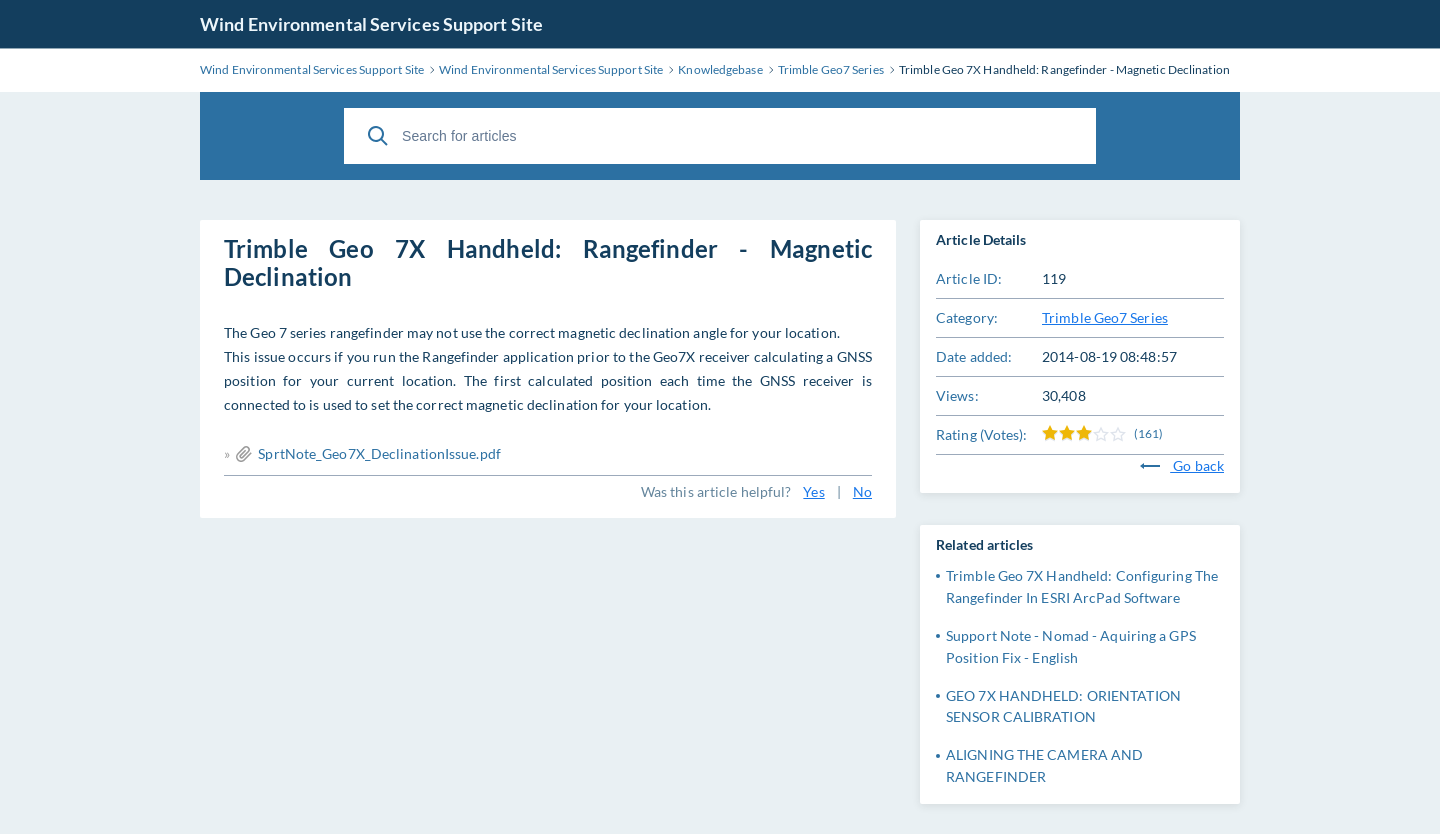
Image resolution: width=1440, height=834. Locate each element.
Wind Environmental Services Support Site (371, 24)
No (862, 491)
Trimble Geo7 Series (1105, 317)
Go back (1182, 465)
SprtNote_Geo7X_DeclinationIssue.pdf (379, 453)
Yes (813, 491)
